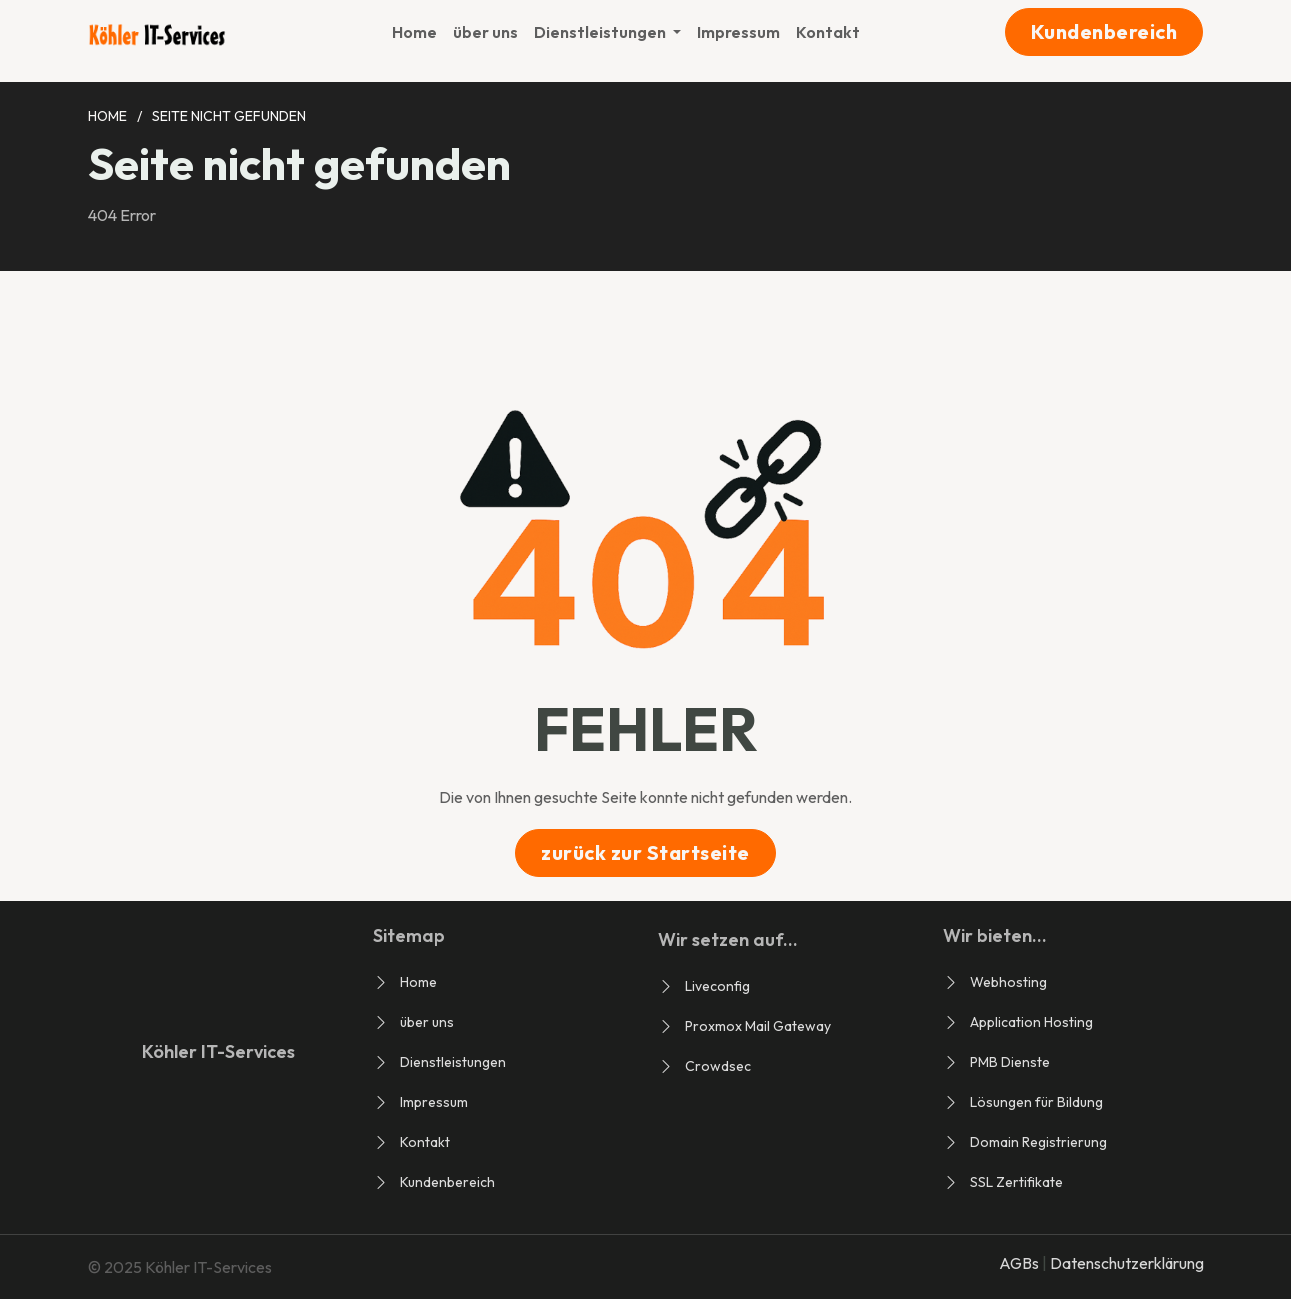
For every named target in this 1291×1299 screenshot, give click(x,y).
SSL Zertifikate (1016, 1182)
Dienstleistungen (453, 1062)
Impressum (738, 32)
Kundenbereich (1104, 31)
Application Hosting (1031, 1022)
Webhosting (1008, 982)
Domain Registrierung (1038, 1142)
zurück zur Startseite (645, 852)
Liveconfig (717, 986)
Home (414, 32)
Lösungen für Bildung (1036, 1102)
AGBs (1020, 1263)
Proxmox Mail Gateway (758, 1026)
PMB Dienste (1010, 1062)
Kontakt (828, 32)
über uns (485, 32)
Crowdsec (718, 1066)
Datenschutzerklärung (1127, 1263)
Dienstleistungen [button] (601, 32)
